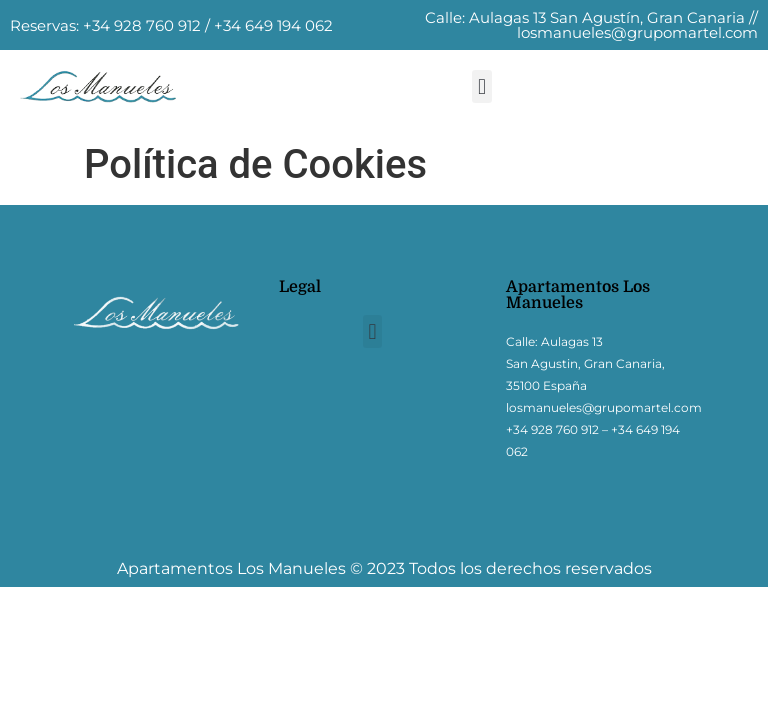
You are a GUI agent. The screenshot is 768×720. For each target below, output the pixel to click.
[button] (481, 86)
